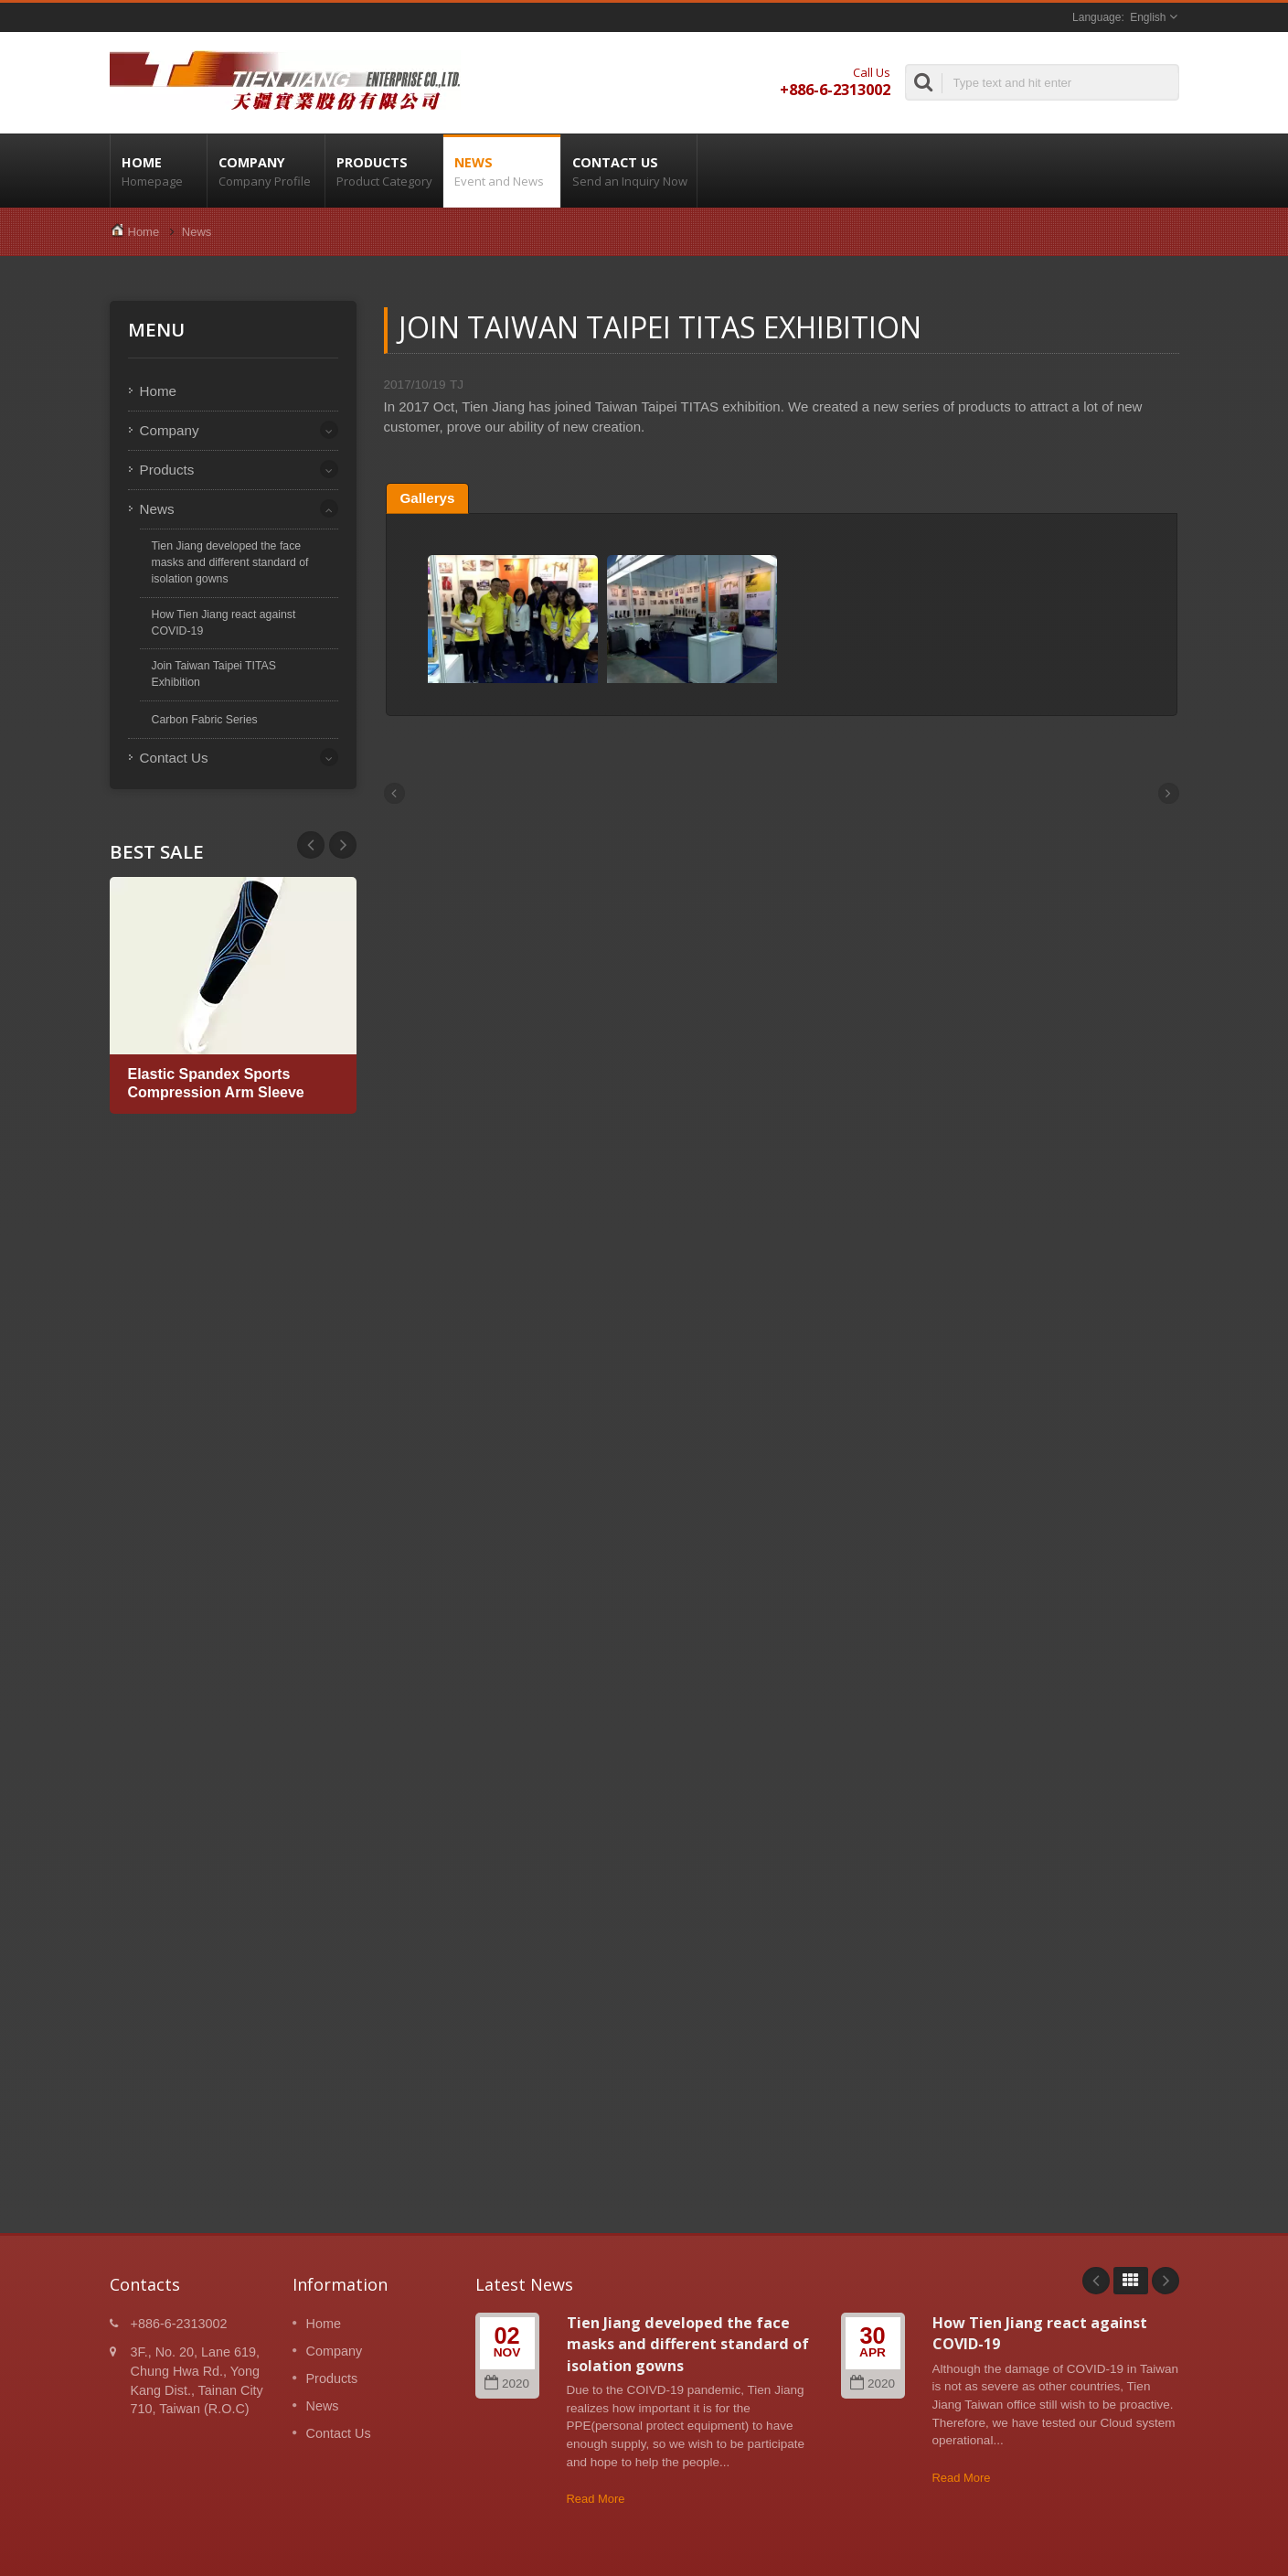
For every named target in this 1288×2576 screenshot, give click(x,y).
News (501, 171)
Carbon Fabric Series (205, 719)
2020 (506, 2383)
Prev (343, 845)
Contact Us (629, 171)
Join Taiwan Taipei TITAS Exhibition (214, 674)
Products (383, 171)
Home (159, 171)
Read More (596, 2499)
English (1148, 17)
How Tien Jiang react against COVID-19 (224, 622)
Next (311, 845)
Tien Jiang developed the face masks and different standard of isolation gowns (230, 562)
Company (266, 171)
